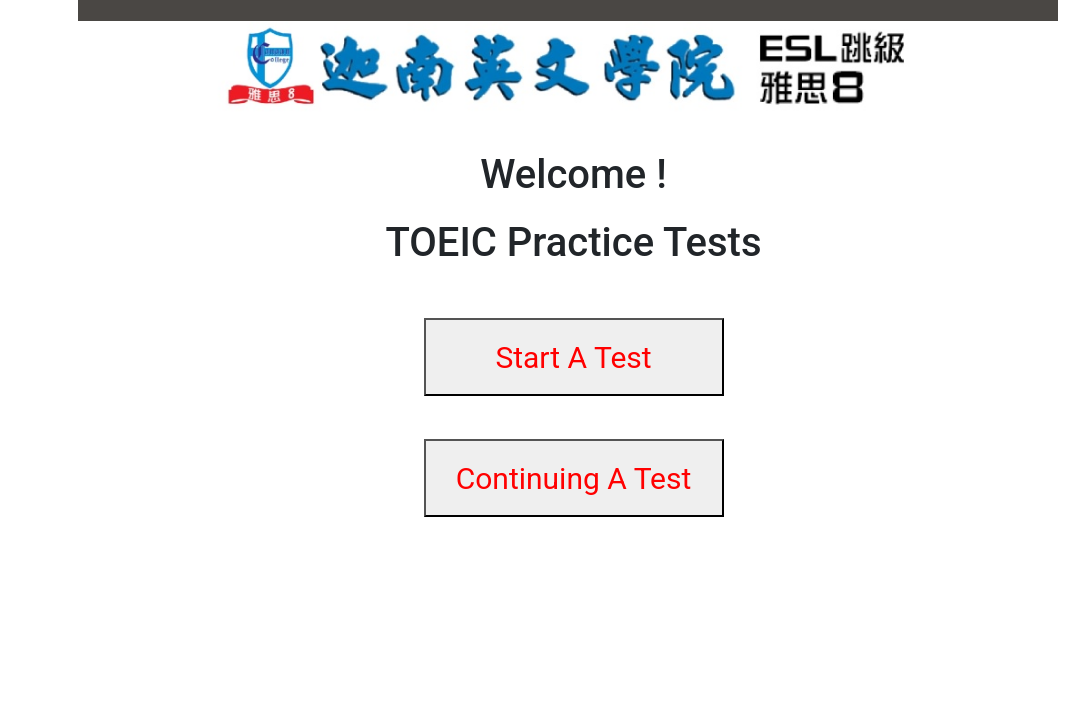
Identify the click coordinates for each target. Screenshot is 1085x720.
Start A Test (573, 357)
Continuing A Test (574, 478)
